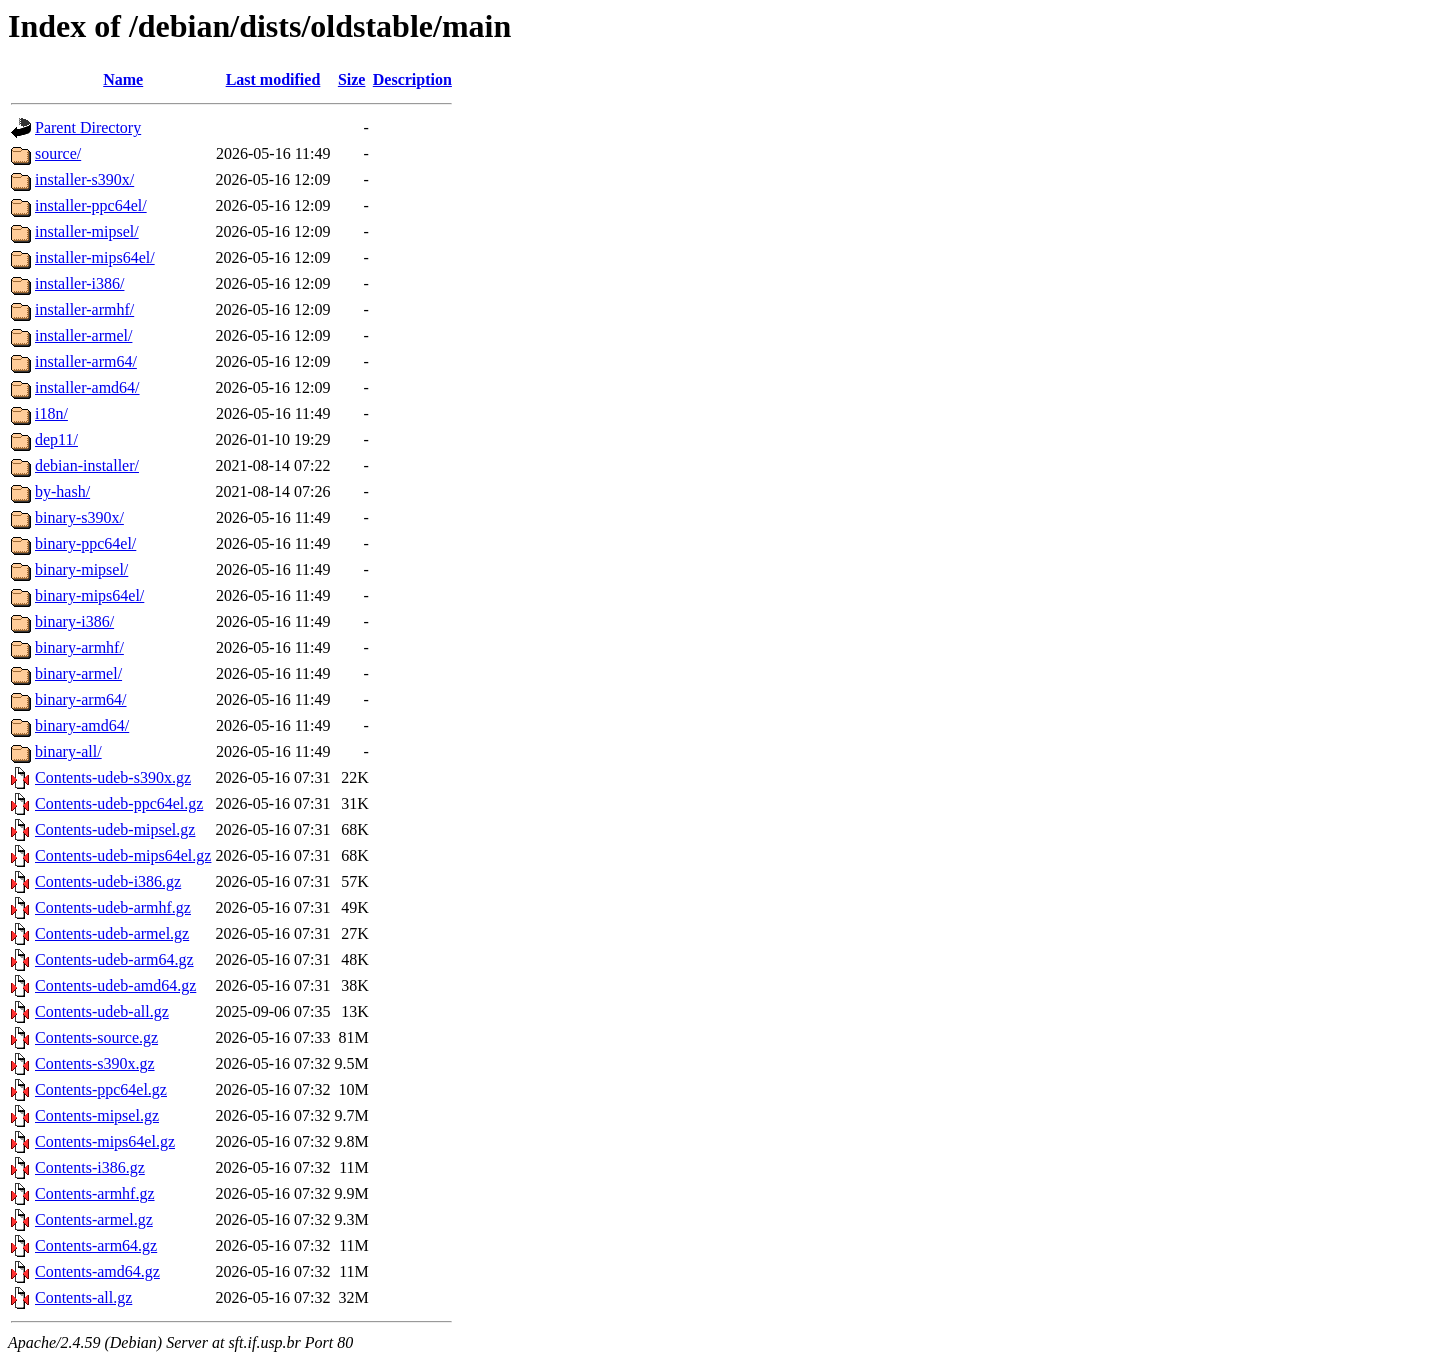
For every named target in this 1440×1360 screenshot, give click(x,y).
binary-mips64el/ (89, 595)
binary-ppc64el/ (85, 543)
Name (123, 79)
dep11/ (56, 439)
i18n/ (51, 413)
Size (352, 79)
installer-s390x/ (84, 179)
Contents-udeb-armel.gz (112, 933)
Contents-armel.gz (94, 1219)
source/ (58, 153)
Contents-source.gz (96, 1037)
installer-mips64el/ (95, 257)
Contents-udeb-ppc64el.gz (119, 803)
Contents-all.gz (83, 1297)
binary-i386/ (74, 621)
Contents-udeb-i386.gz (108, 881)
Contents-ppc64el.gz (101, 1089)
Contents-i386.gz (90, 1167)
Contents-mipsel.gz (97, 1115)
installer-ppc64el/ (91, 205)
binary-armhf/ (79, 647)
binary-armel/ (78, 673)
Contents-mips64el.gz (105, 1141)
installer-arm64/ (86, 361)
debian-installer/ (87, 465)
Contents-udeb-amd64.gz (115, 985)
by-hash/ (62, 491)
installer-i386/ (79, 283)
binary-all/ (68, 751)
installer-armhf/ (84, 309)
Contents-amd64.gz (97, 1271)
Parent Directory (88, 127)
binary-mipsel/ (81, 569)
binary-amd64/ (82, 725)
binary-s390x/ (79, 517)
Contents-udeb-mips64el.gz (123, 855)
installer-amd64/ (87, 387)
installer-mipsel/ (87, 231)
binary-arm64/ (81, 699)
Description (412, 79)
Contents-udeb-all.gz (102, 1011)
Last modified (273, 79)
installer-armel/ (83, 335)
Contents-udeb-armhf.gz (113, 907)
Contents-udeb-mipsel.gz (115, 829)
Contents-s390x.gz (95, 1063)
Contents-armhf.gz (95, 1193)
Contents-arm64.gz (96, 1245)
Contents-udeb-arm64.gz (114, 959)
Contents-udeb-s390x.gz (113, 777)
